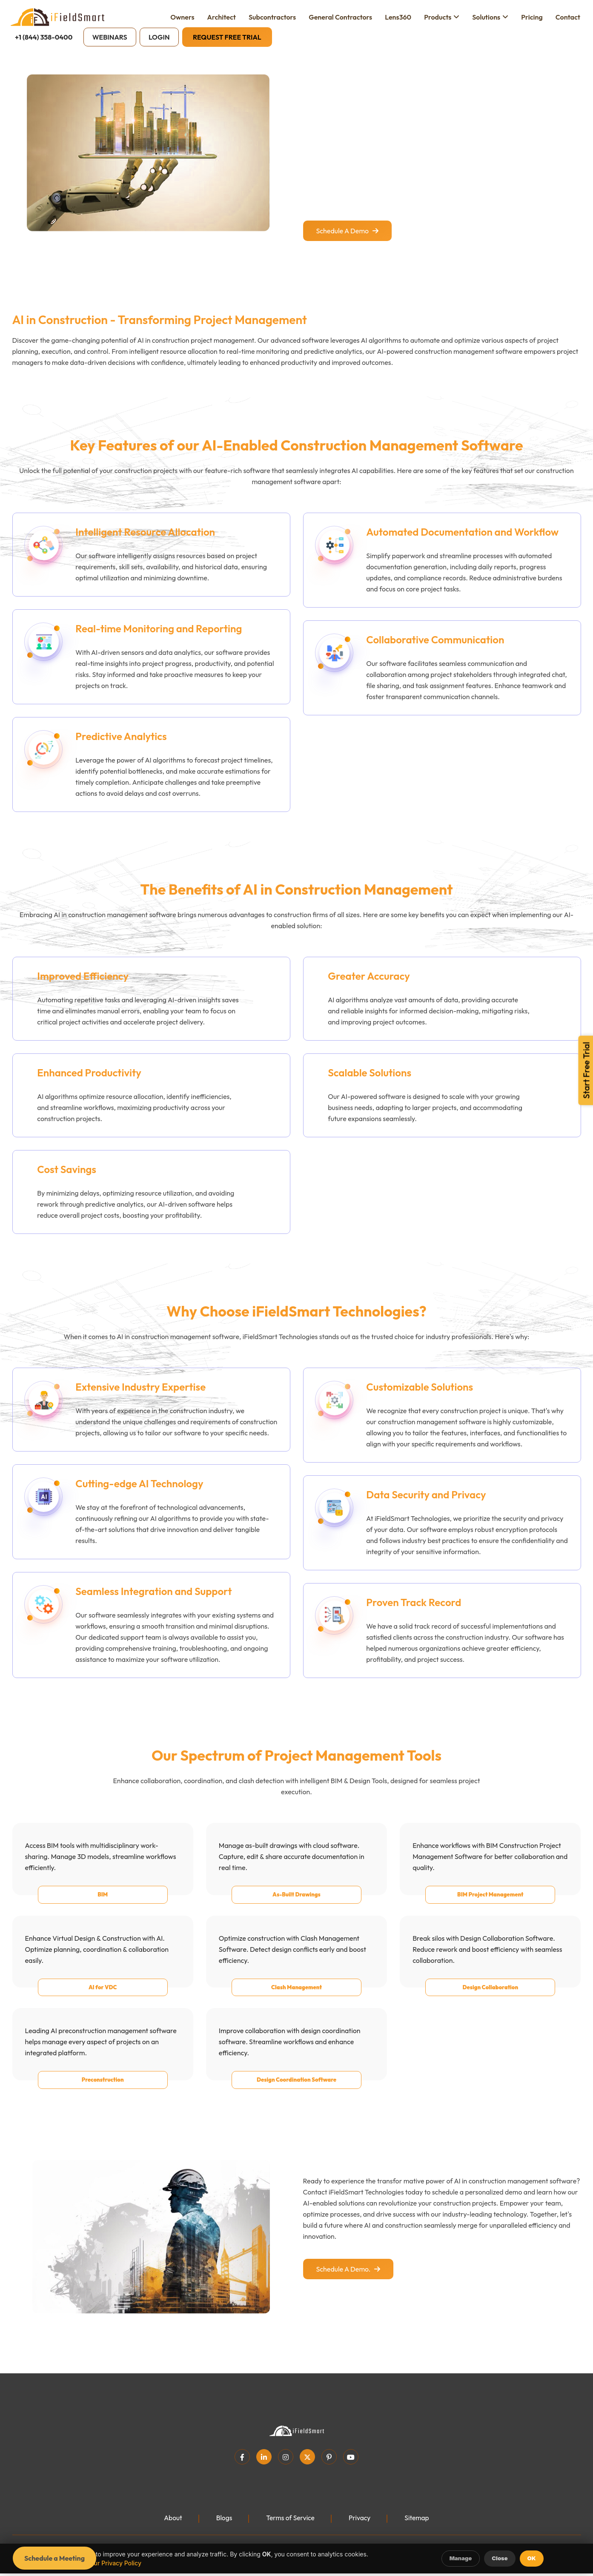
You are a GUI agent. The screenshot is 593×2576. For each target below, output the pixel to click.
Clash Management (296, 1998)
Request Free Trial (227, 37)
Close (499, 2558)
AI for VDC (103, 1998)
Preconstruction (103, 2090)
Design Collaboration (490, 1998)
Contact (568, 17)
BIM (102, 1905)
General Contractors (340, 17)
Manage (461, 2558)
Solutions (486, 17)
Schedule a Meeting (54, 2558)
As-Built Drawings (296, 1905)
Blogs (223, 2528)
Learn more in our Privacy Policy (95, 2563)
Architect (221, 17)
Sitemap (418, 2528)
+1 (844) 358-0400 (43, 37)
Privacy (360, 2528)
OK (531, 2558)
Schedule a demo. (348, 2280)
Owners (182, 17)
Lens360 (398, 17)
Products (437, 17)
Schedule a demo (347, 231)
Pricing (532, 17)
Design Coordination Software (296, 2090)
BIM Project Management (490, 1905)
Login (159, 37)
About (171, 2528)
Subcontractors (272, 17)
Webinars (109, 37)
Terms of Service (290, 2528)
